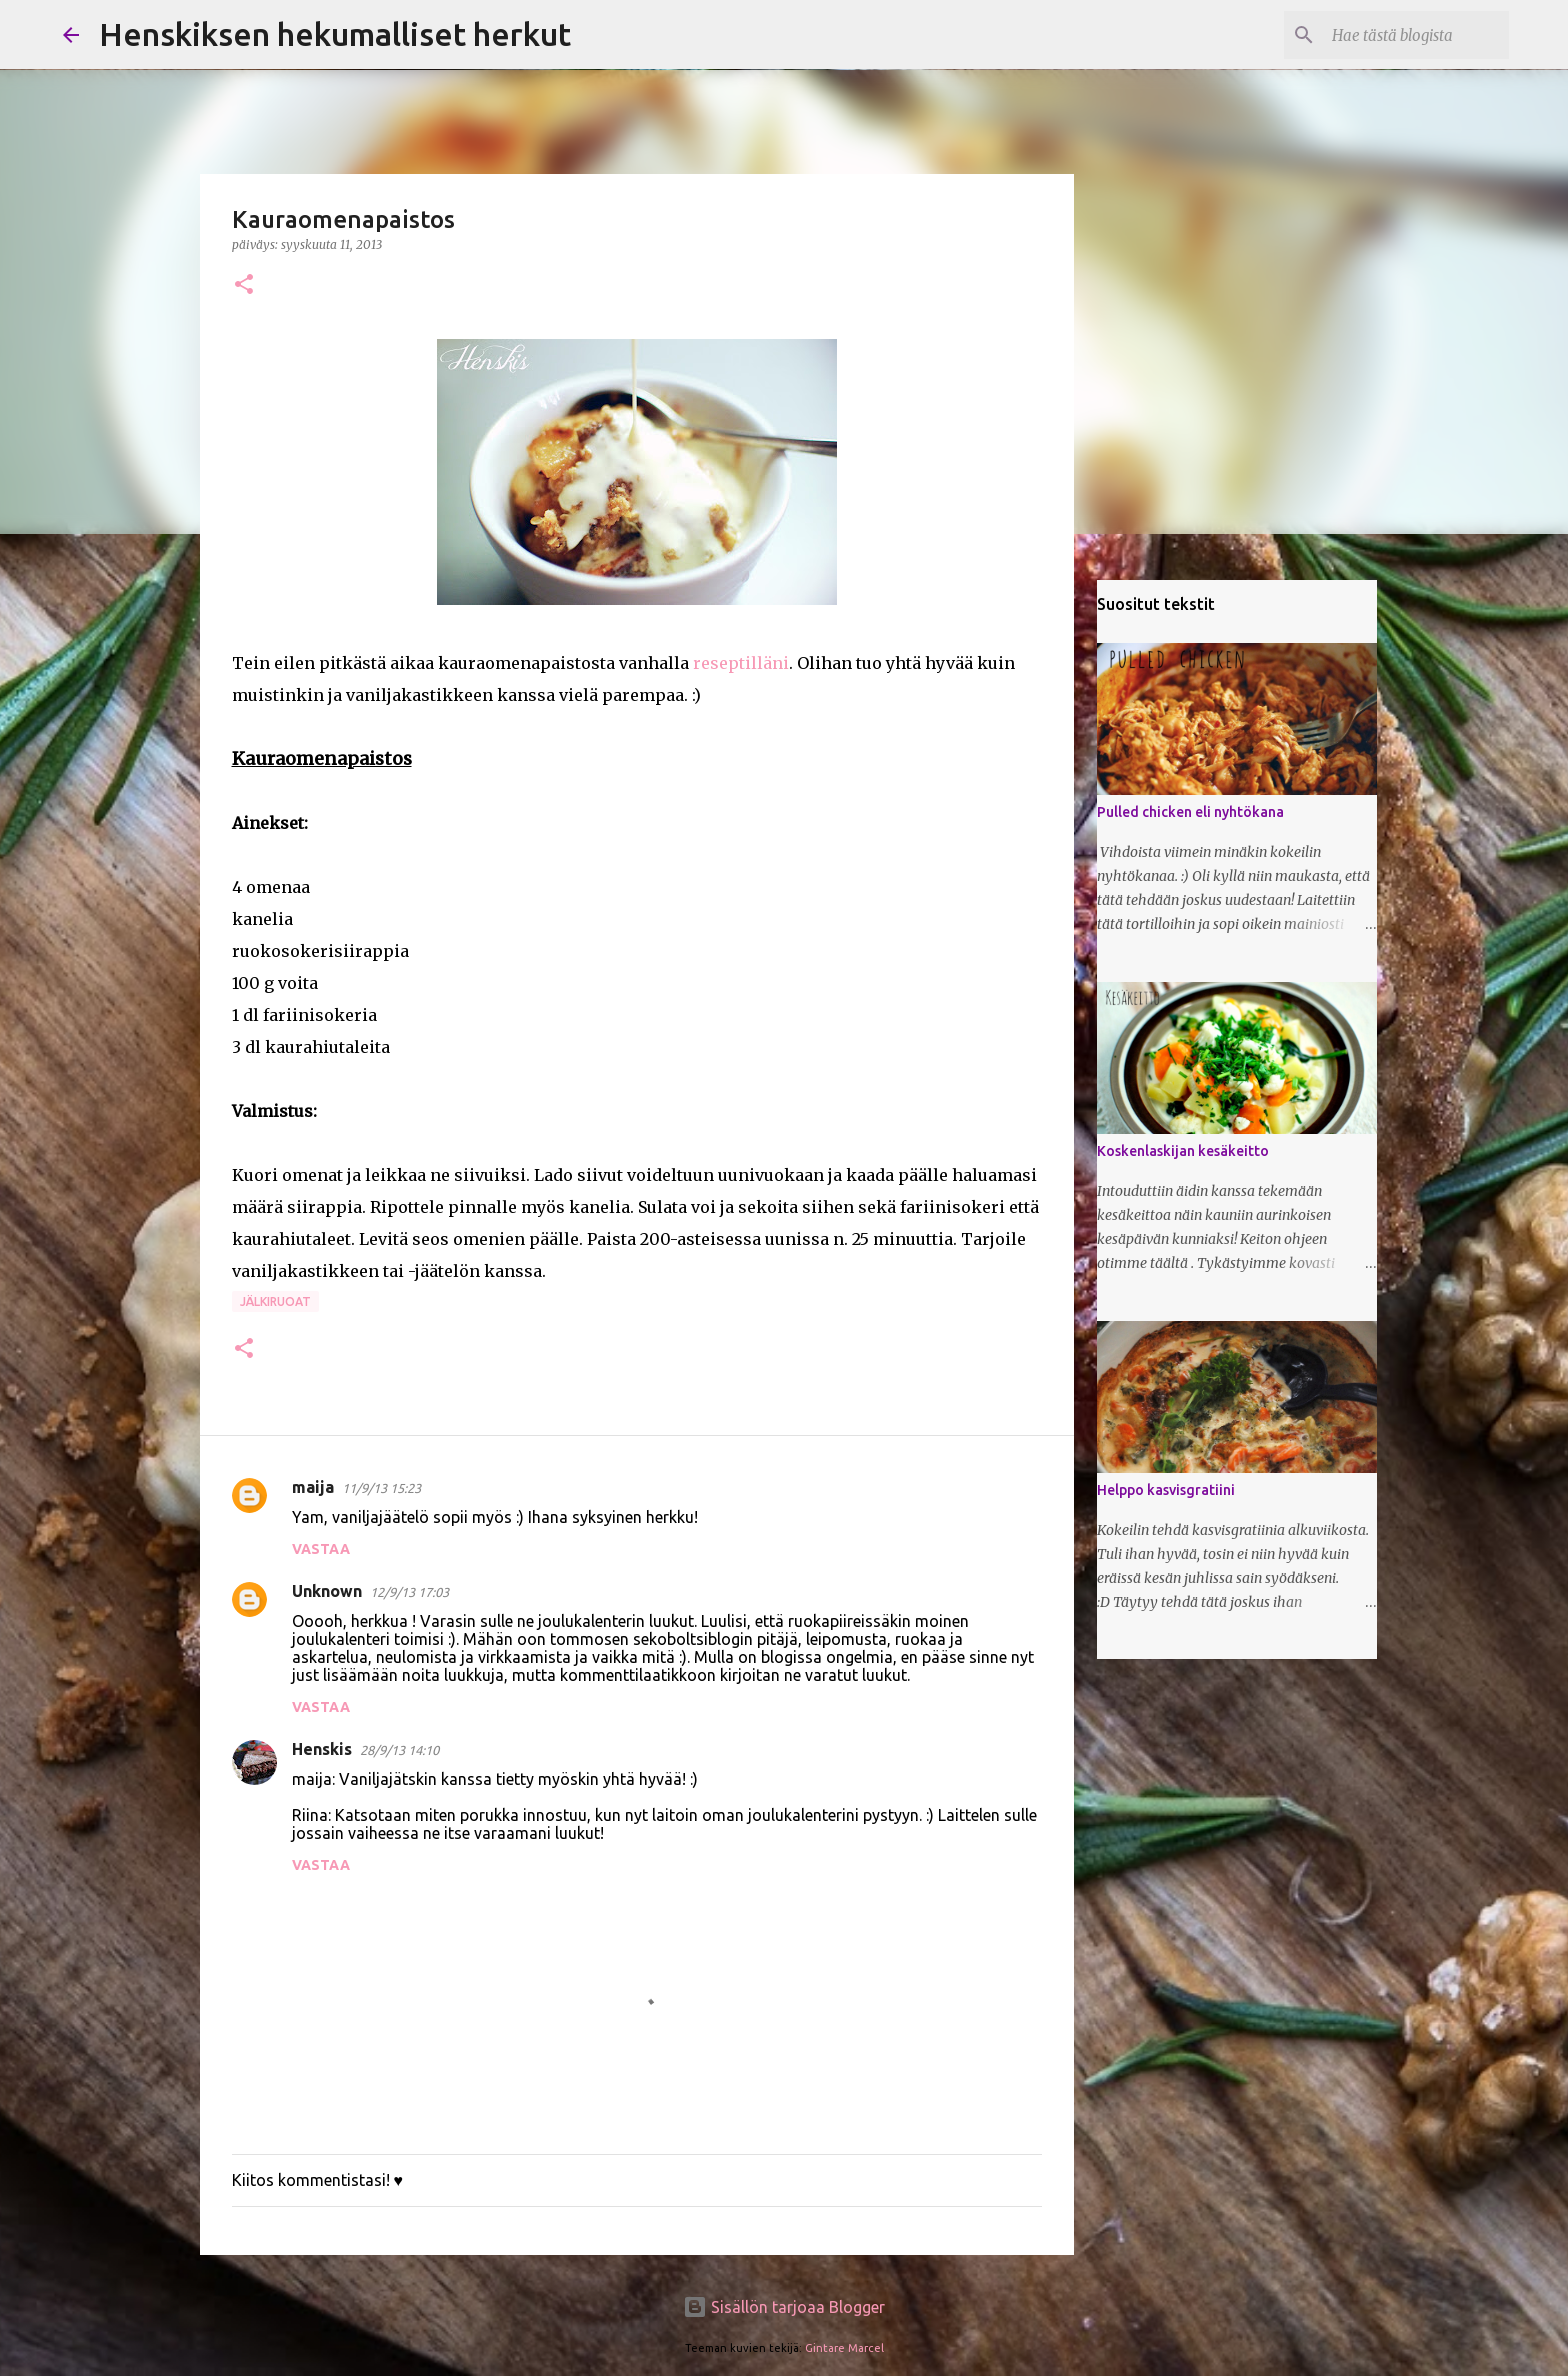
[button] (244, 285)
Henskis (322, 1749)
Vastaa (321, 1549)
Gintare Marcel (844, 2348)
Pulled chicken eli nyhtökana (1190, 812)
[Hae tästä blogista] (1404, 35)
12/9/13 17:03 (409, 1592)
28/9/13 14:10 (399, 1750)
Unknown (327, 1591)
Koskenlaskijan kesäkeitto (1183, 1151)
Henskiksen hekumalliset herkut (335, 34)
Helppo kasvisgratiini (1166, 1490)
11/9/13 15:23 (381, 1488)
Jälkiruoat (275, 1301)
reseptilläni (741, 663)
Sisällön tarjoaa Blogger (784, 2307)
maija (313, 1487)
